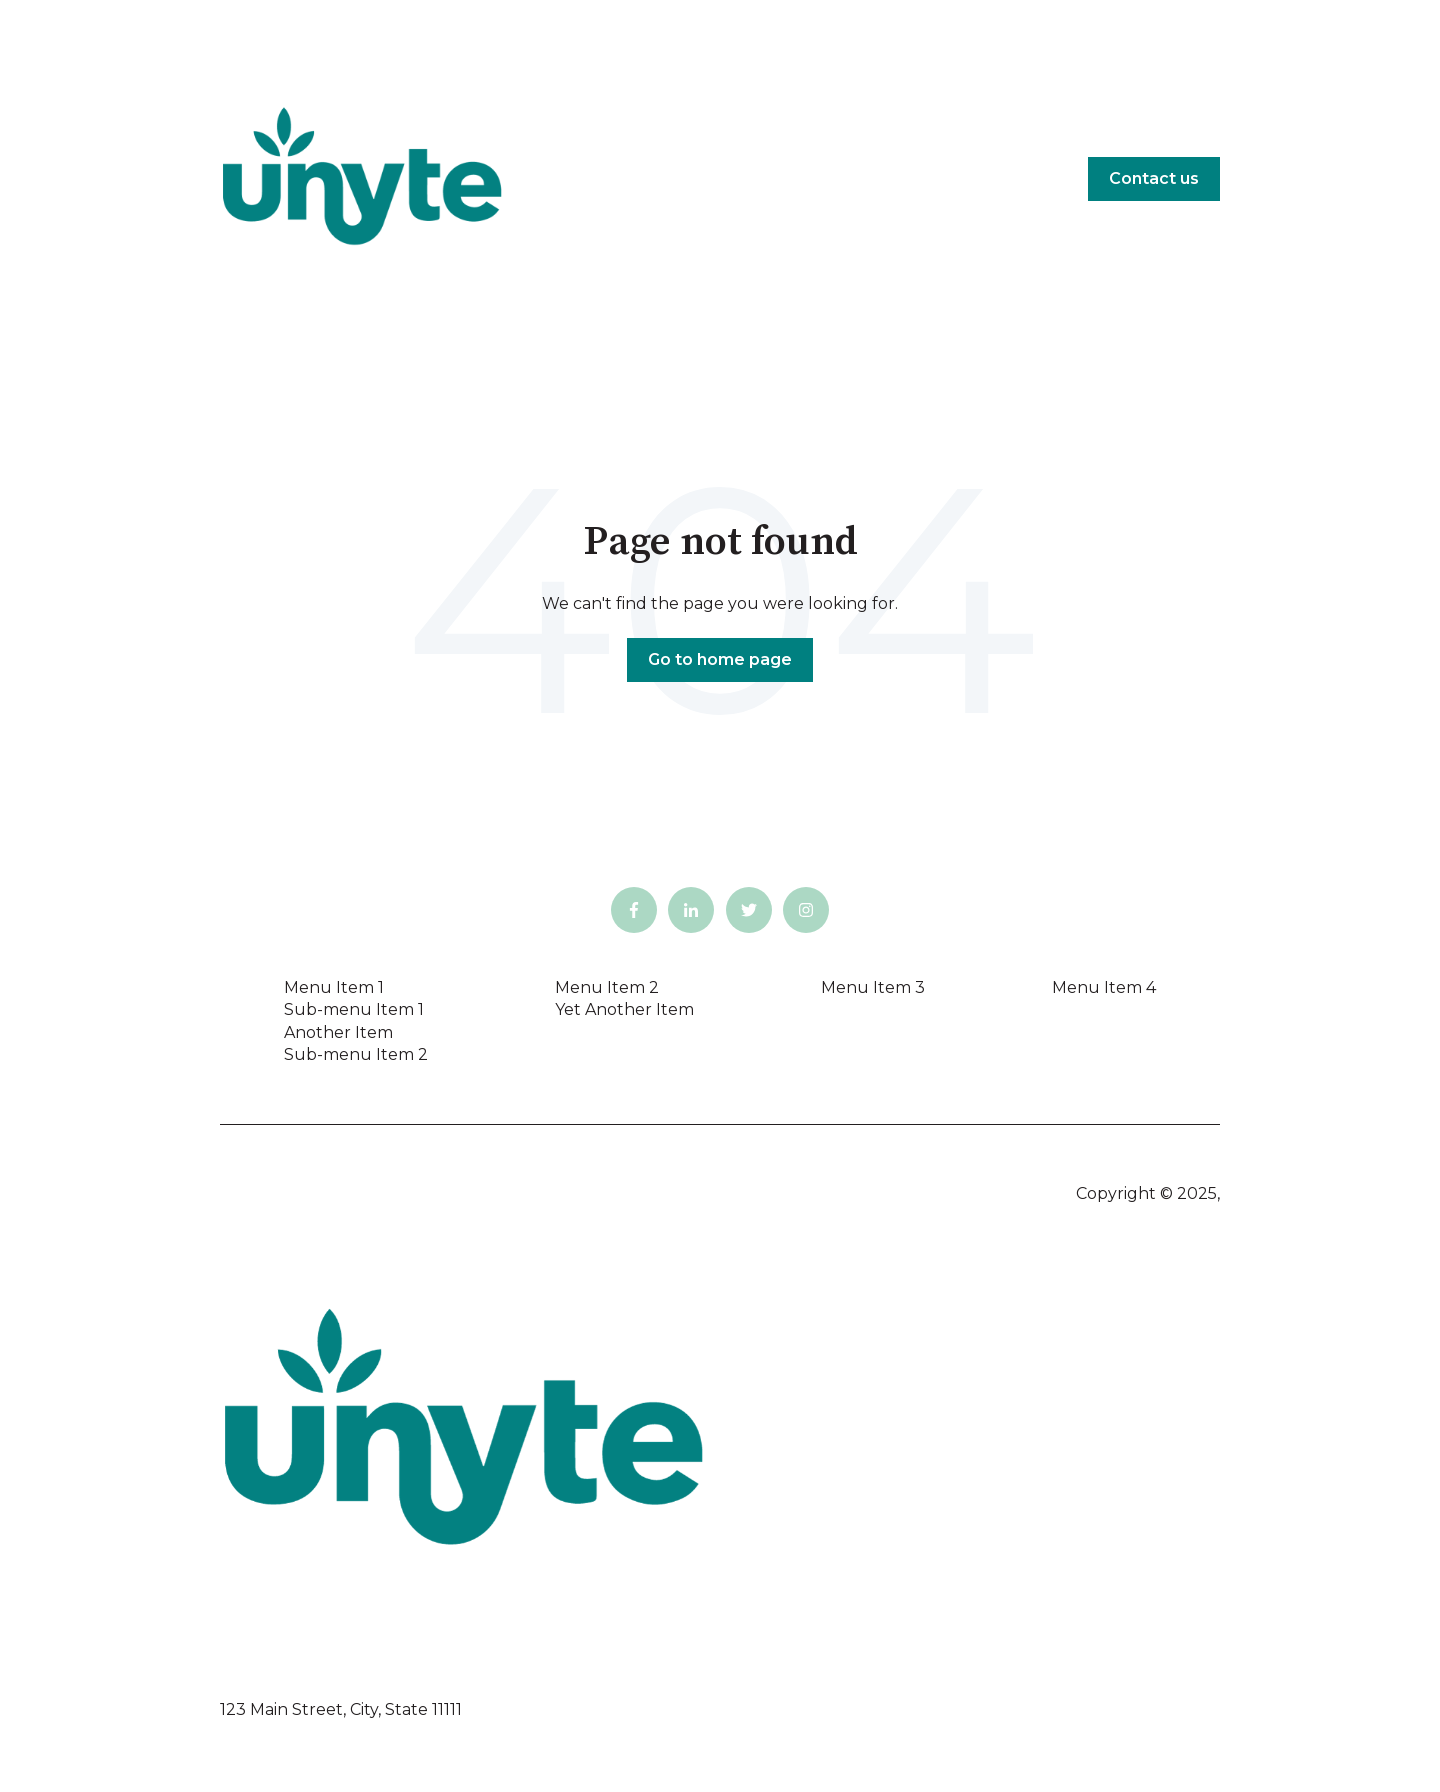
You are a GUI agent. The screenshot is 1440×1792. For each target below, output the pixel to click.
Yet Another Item (624, 1009)
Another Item (338, 1032)
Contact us (1154, 178)
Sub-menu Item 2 (356, 1054)
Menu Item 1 (334, 987)
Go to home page (720, 659)
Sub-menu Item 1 (354, 1009)
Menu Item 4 (1104, 987)
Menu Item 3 (873, 987)
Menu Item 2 (607, 987)
